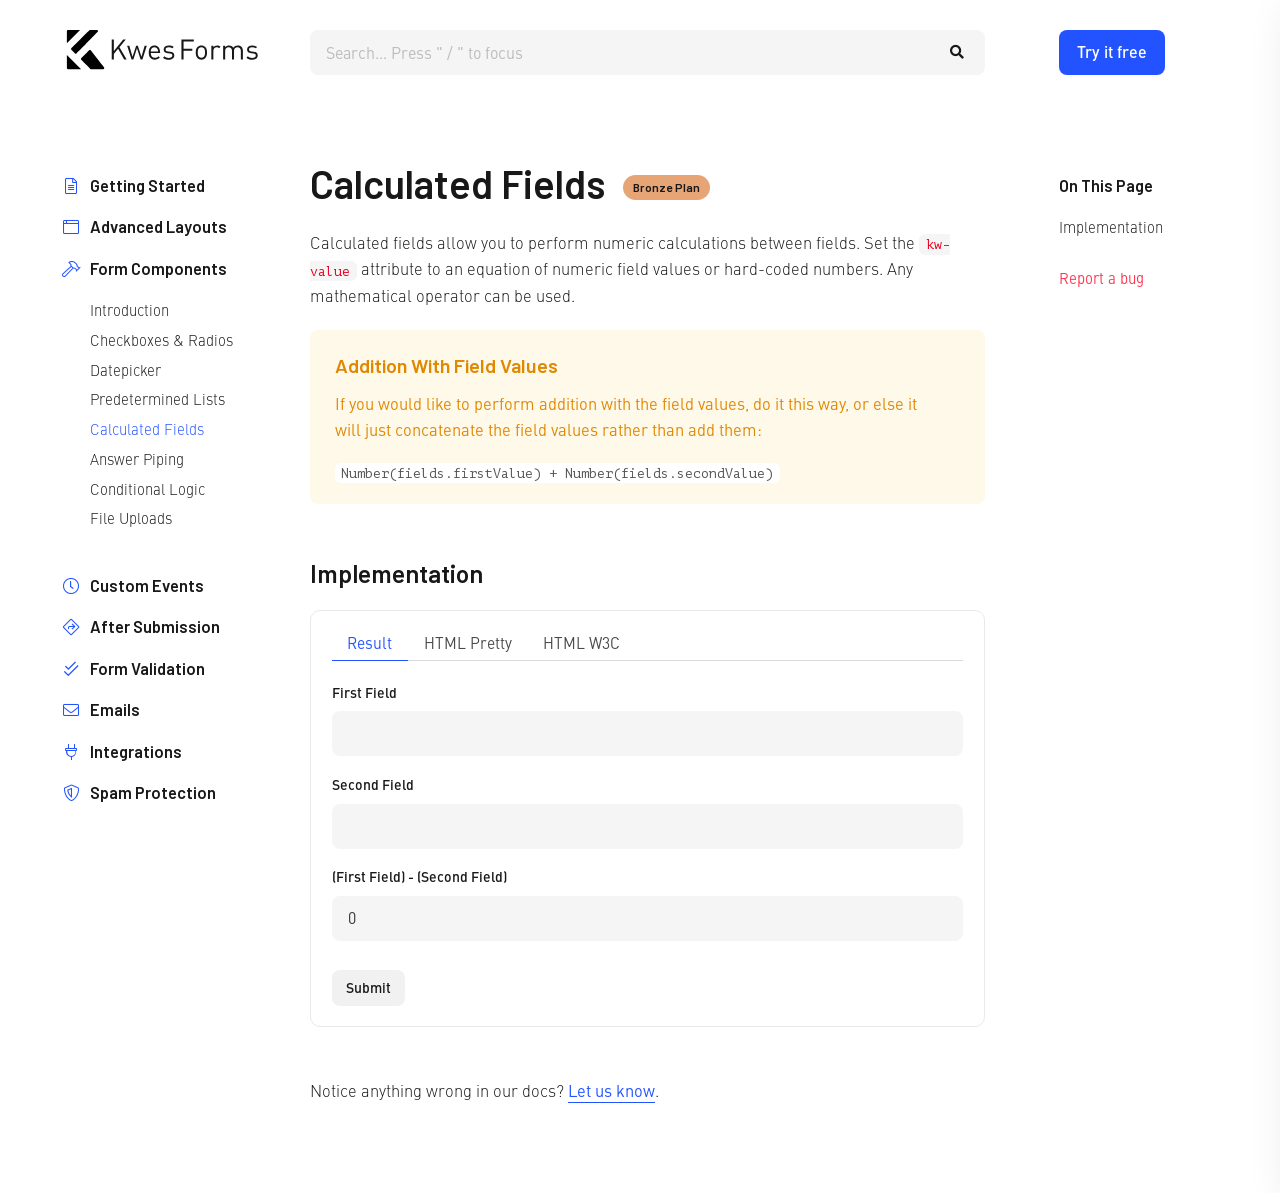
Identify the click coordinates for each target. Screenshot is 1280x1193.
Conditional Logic (147, 488)
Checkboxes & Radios (161, 339)
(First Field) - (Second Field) (419, 876)
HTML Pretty (468, 642)
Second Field (373, 784)
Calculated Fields (147, 428)
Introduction (129, 309)
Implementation (1111, 226)
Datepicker (125, 369)
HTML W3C (581, 642)
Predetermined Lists (157, 398)
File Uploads (131, 517)
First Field (364, 692)
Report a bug (1101, 277)
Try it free (1112, 51)
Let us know (611, 1090)
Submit (368, 987)
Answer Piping (137, 458)
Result (369, 642)
